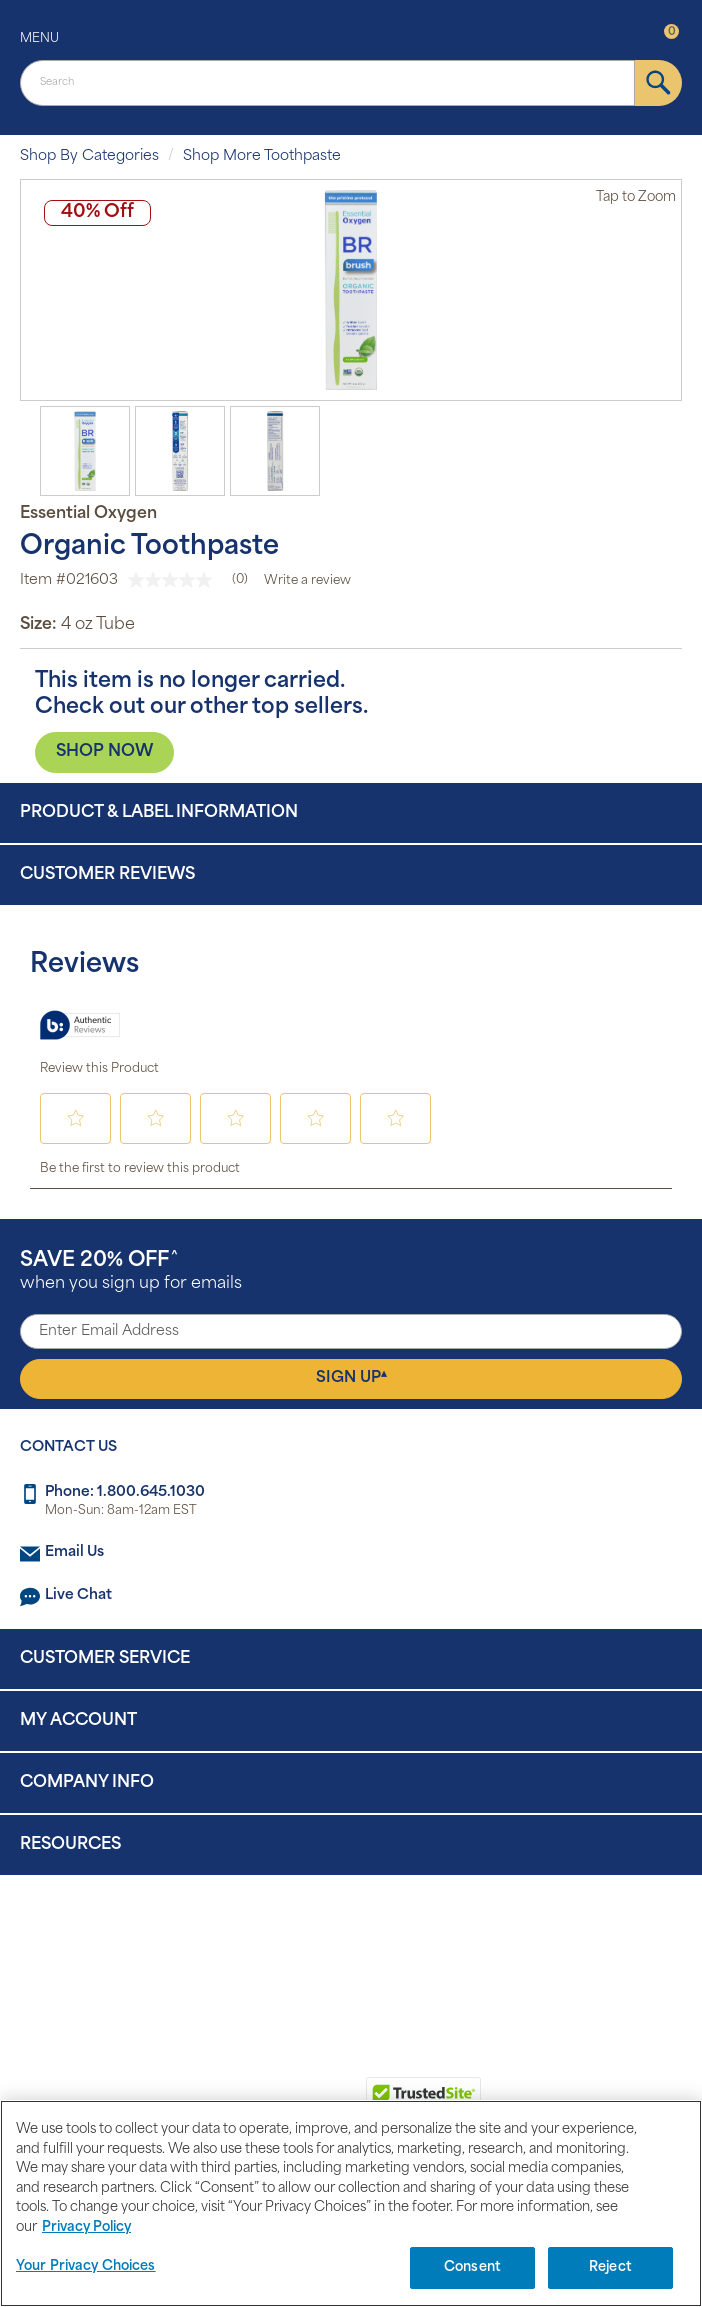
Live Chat (78, 1595)
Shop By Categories (89, 156)
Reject (610, 2267)
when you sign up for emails (131, 1271)
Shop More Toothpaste (262, 156)
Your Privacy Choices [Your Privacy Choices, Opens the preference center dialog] (86, 2266)
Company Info (87, 1783)
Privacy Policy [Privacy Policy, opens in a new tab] (86, 2227)
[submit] (658, 83)
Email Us (74, 1552)
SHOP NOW (104, 752)
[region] (351, 2203)
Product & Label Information (159, 813)
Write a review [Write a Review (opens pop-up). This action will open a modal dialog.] (307, 581)
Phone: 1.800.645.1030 (125, 1492)
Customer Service (105, 1659)
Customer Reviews (107, 875)
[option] (351, 290)
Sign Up (351, 1378)
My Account (78, 1721)
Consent (472, 2267)
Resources (70, 1845)
